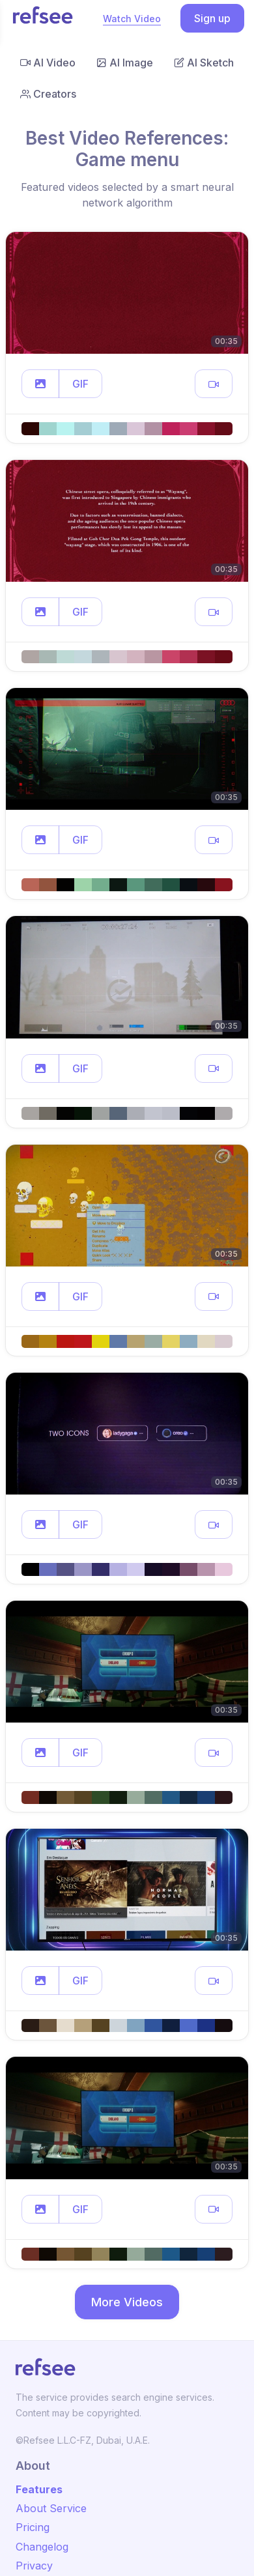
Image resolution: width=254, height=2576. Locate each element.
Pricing (32, 2527)
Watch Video (132, 18)
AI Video (48, 62)
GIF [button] (80, 383)
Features (39, 2489)
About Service (51, 2508)
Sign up (212, 18)
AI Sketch (204, 62)
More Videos (127, 2302)
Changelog (42, 2546)
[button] (40, 383)
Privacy (34, 2565)
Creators (48, 93)
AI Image (124, 62)
